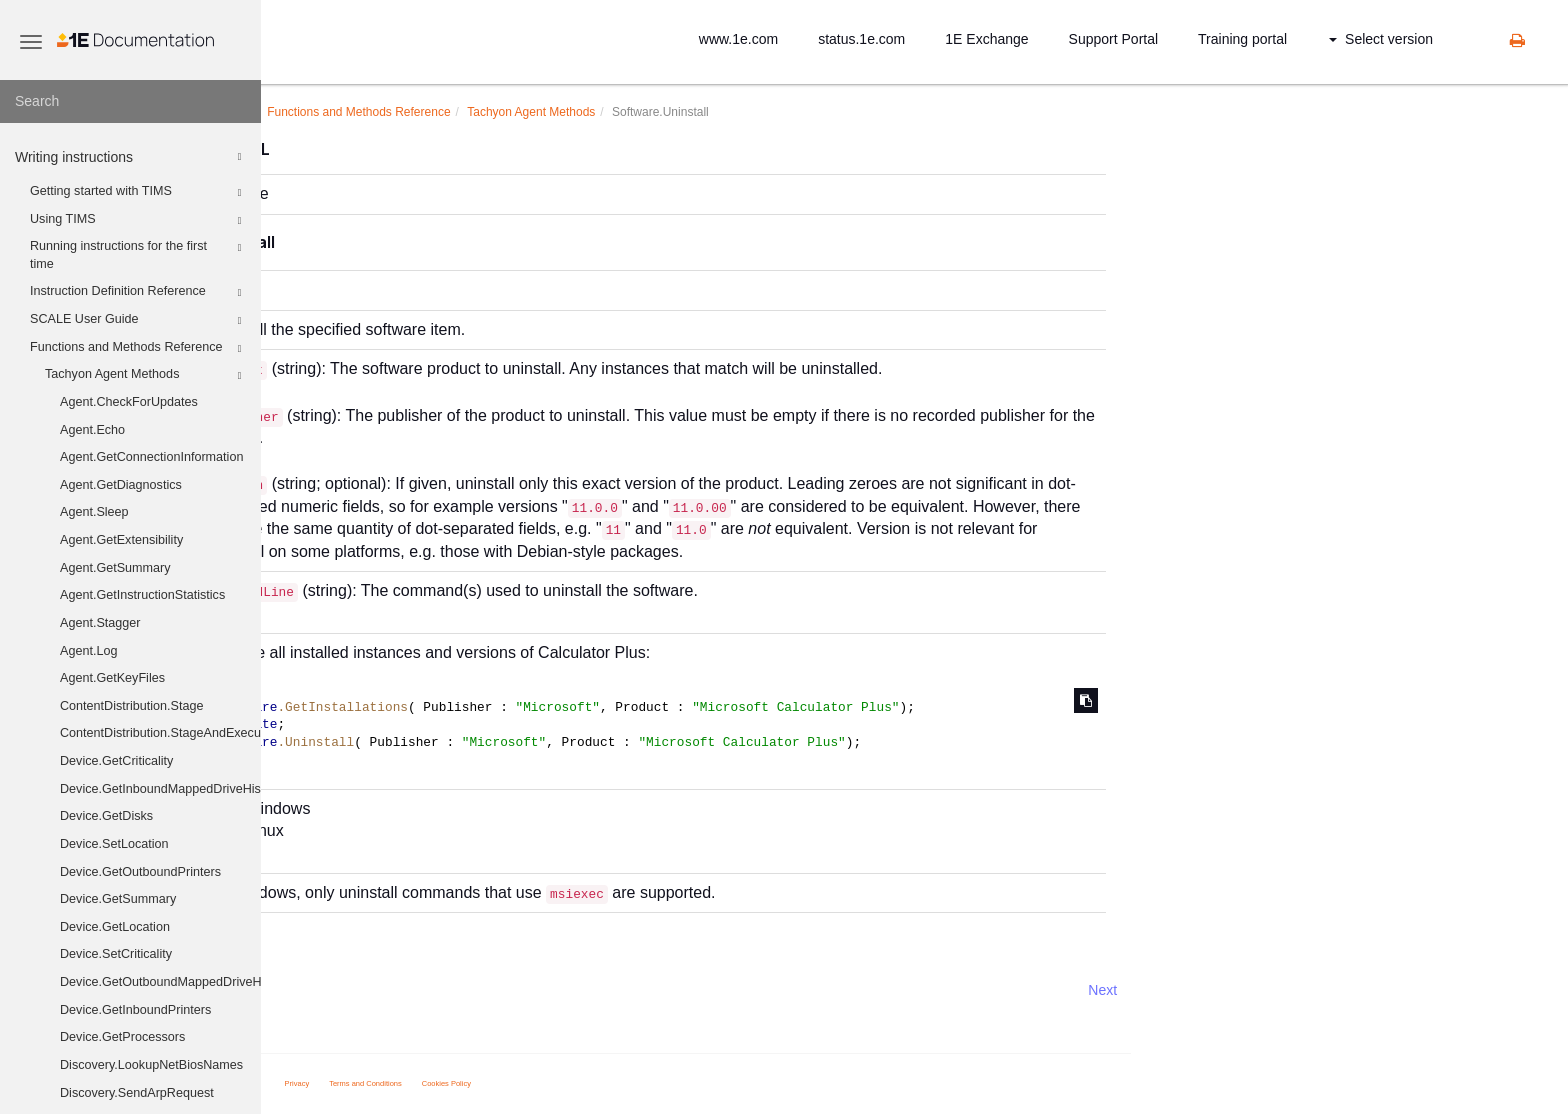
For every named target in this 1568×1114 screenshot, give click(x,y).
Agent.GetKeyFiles (112, 678)
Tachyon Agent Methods (146, 376)
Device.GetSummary (118, 899)
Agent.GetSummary (115, 568)
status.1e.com (861, 39)
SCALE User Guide (138, 321)
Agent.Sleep (94, 512)
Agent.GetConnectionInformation (151, 457)
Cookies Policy (650, 1083)
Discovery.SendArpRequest (137, 1093)
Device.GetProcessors (122, 1037)
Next (1306, 990)
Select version (1381, 39)
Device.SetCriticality (116, 954)
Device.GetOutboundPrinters (140, 872)
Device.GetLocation (115, 927)
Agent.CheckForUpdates (129, 402)
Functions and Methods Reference (138, 349)
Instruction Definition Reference (138, 293)
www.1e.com (738, 39)
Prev (314, 990)
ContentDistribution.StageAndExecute (160, 733)
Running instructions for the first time (138, 254)
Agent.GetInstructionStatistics (142, 595)
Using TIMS (138, 221)
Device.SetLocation (114, 844)
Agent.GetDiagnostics (121, 485)
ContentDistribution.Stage (132, 706)
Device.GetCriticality (116, 761)
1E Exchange (986, 39)
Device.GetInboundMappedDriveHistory (160, 789)
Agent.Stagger (100, 623)
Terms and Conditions (569, 1083)
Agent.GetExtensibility (121, 540)
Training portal (1242, 39)
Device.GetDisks (106, 816)
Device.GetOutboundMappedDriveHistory (160, 982)
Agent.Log (88, 651)
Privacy (501, 1083)
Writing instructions (131, 157)
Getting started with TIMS (138, 193)
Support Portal (1114, 39)
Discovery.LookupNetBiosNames (151, 1065)
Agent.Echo (92, 430)
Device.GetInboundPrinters (135, 1010)
